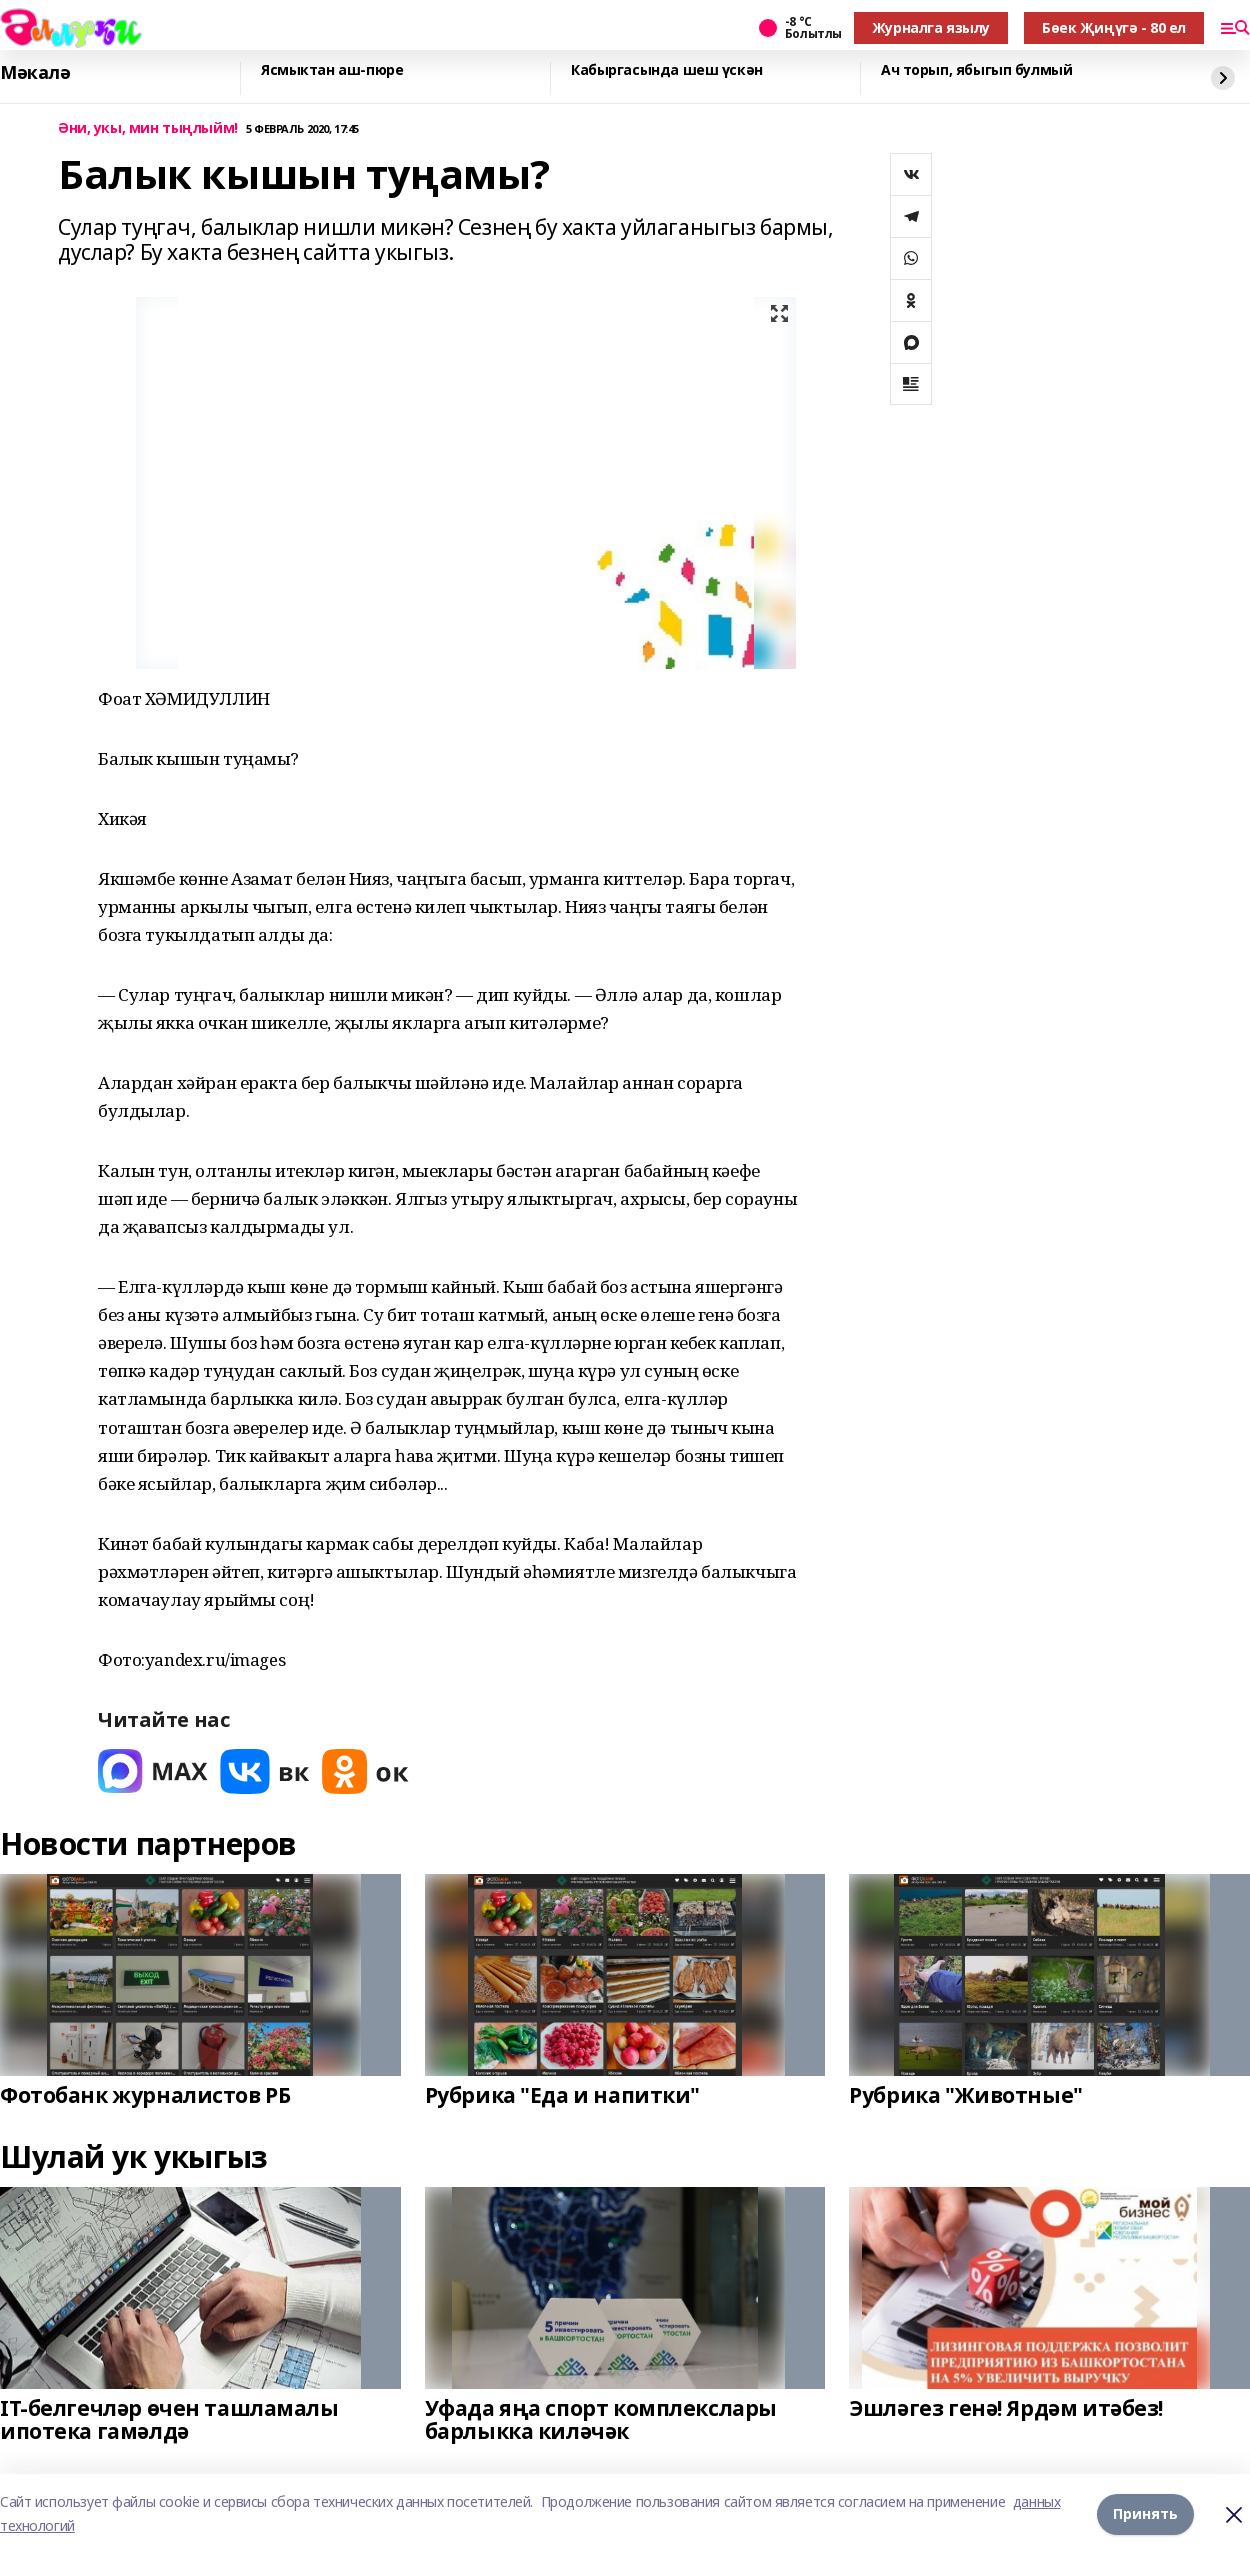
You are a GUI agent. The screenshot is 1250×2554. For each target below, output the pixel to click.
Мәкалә (35, 73)
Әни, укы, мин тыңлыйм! (148, 128)
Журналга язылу (931, 27)
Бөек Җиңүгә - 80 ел (1114, 27)
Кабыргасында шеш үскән (667, 70)
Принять (1145, 2513)
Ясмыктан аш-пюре (332, 70)
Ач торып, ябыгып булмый (976, 70)
